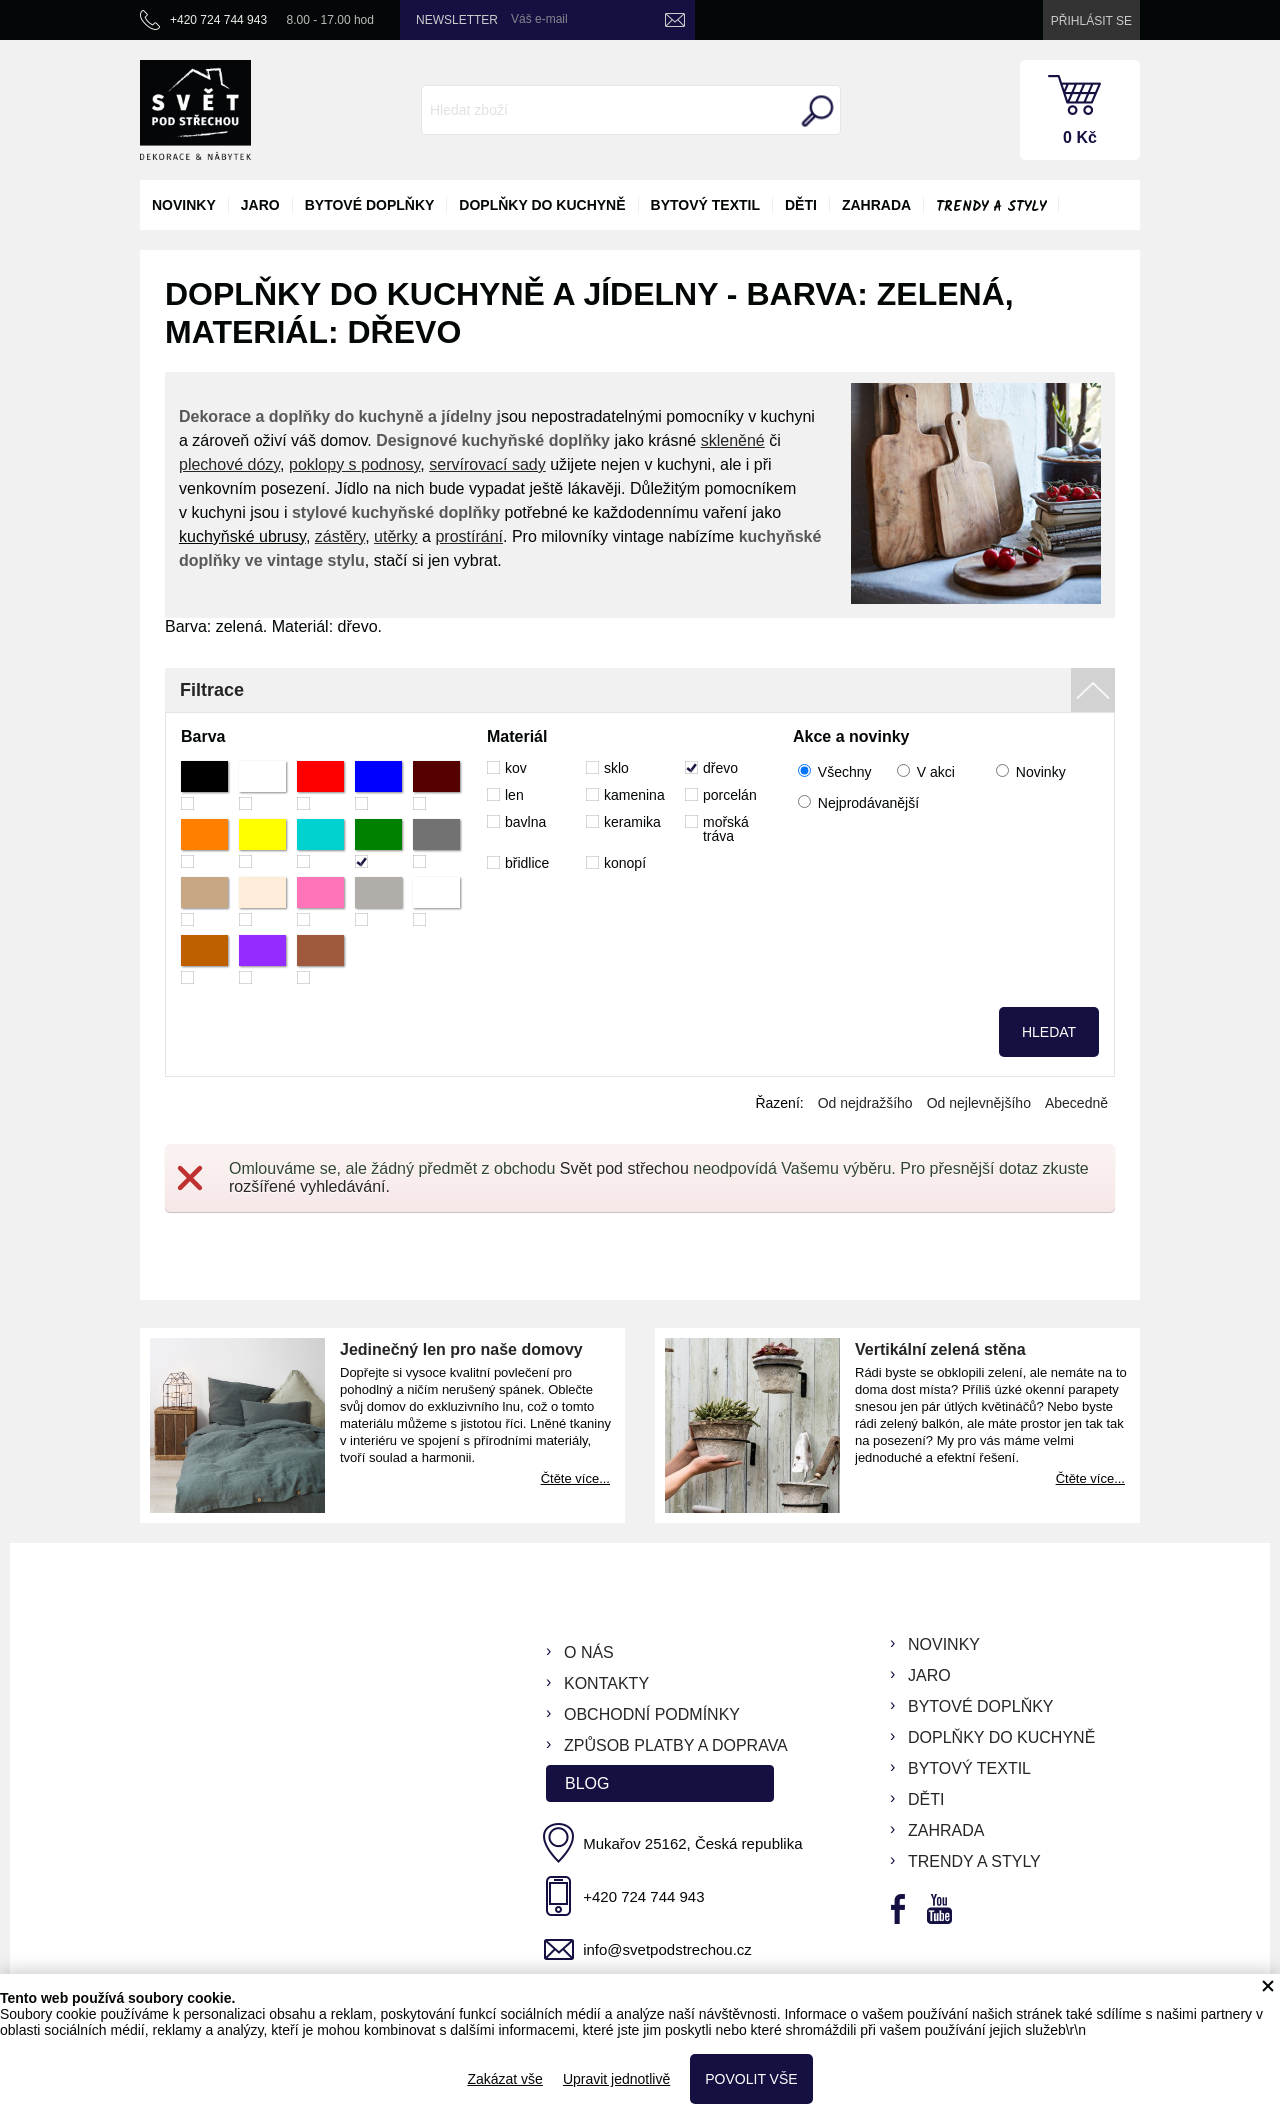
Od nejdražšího (865, 1103)
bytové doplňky (370, 205)
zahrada (876, 205)
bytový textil (705, 205)
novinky (184, 205)
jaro (260, 205)
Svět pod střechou (624, 1168)
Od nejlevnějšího (979, 1103)
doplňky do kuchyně (542, 205)
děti (801, 205)
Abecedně (1076, 1103)
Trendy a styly (991, 207)
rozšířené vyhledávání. (309, 1186)
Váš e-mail (539, 19)
